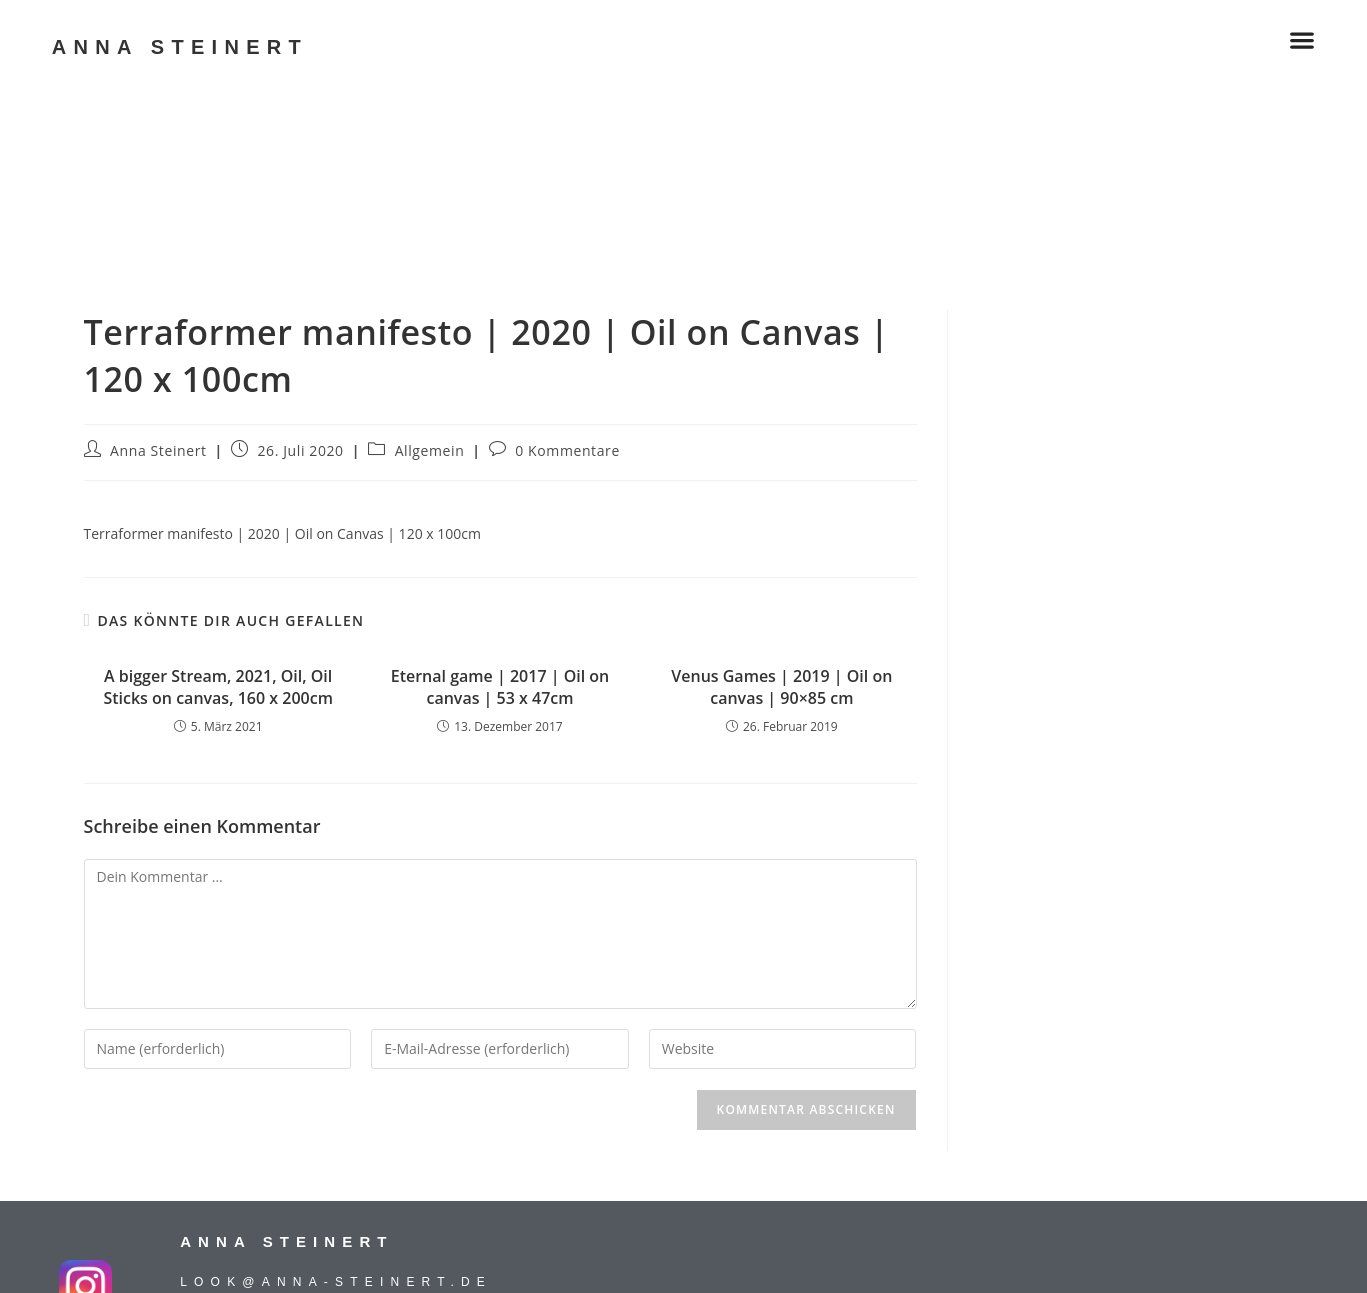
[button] (1301, 39)
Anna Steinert (158, 450)
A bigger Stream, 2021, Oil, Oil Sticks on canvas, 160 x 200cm (217, 687)
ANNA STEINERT (180, 47)
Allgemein (430, 450)
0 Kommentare (567, 450)
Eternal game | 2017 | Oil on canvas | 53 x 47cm (500, 687)
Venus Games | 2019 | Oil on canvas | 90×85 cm (781, 687)
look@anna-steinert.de (336, 1282)
